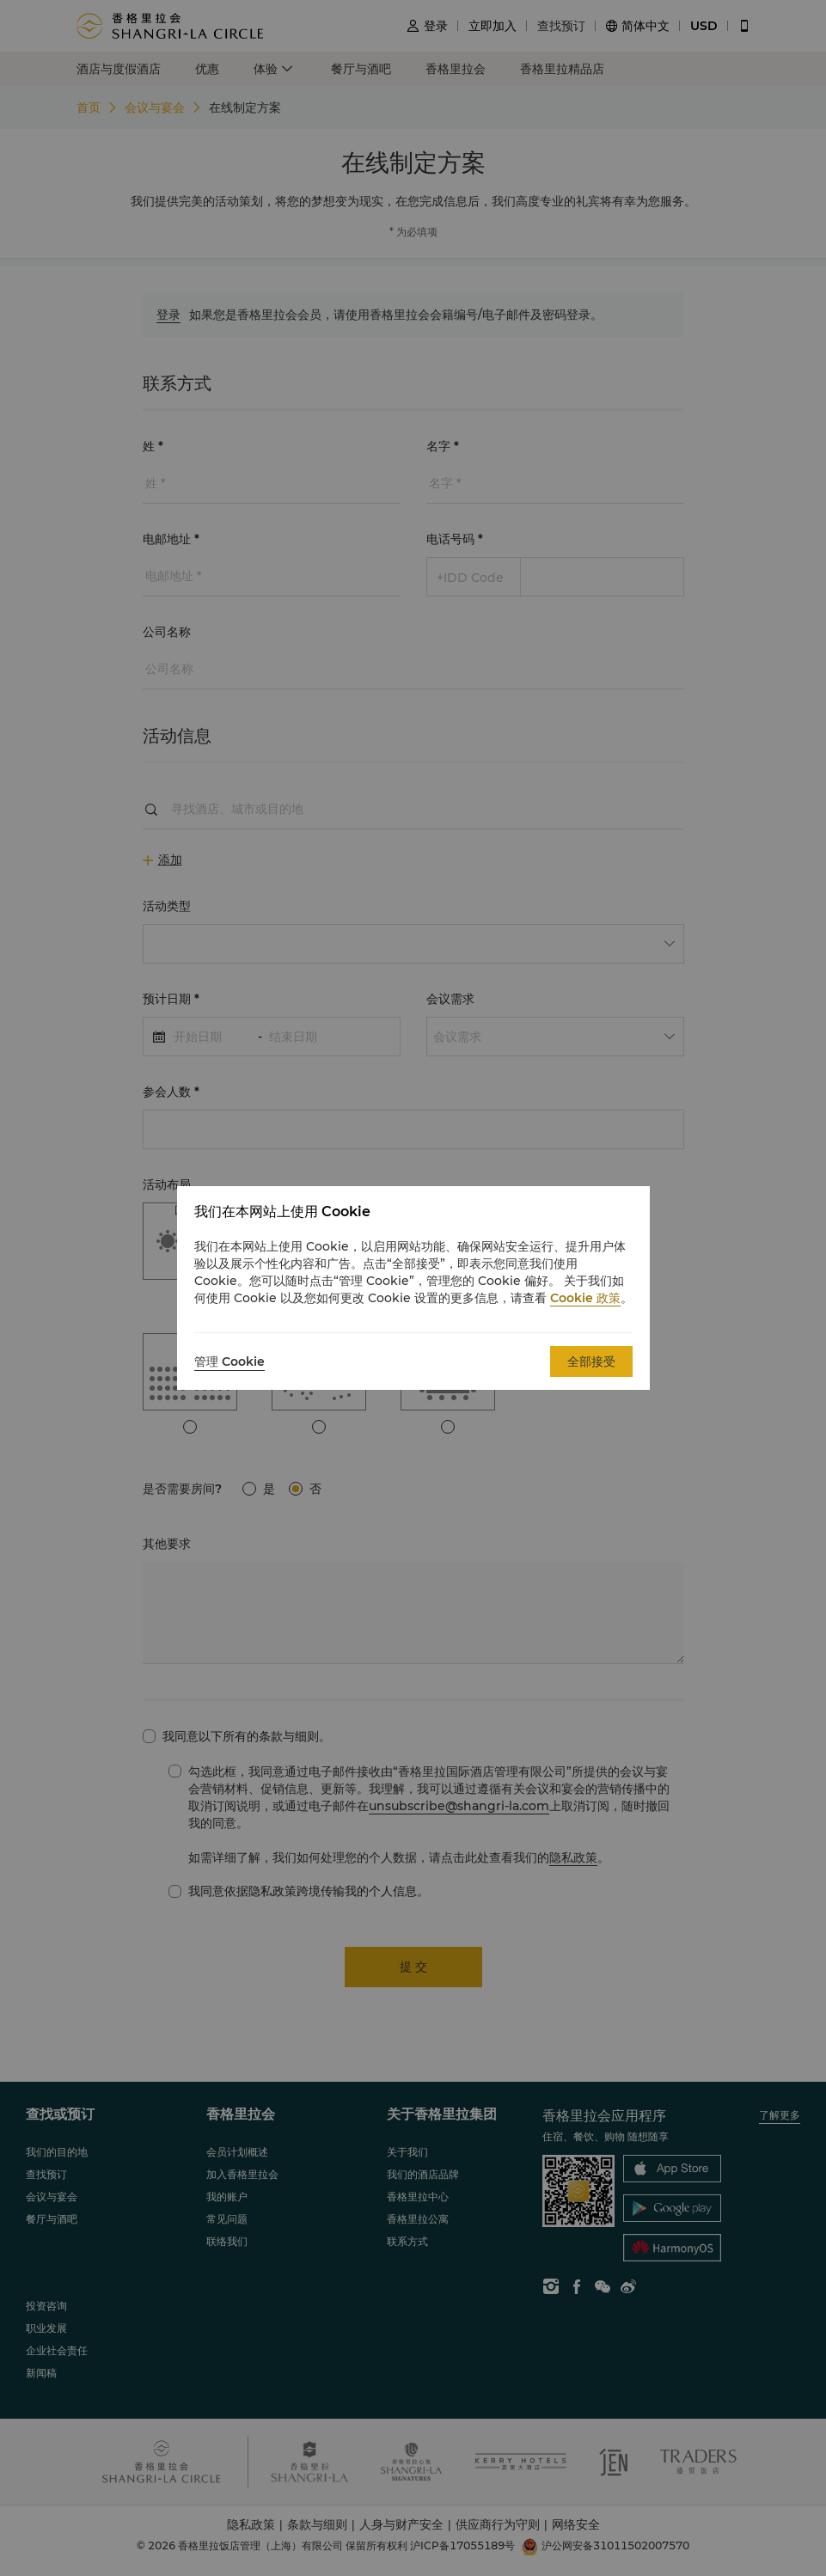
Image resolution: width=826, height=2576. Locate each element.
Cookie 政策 (585, 1298)
